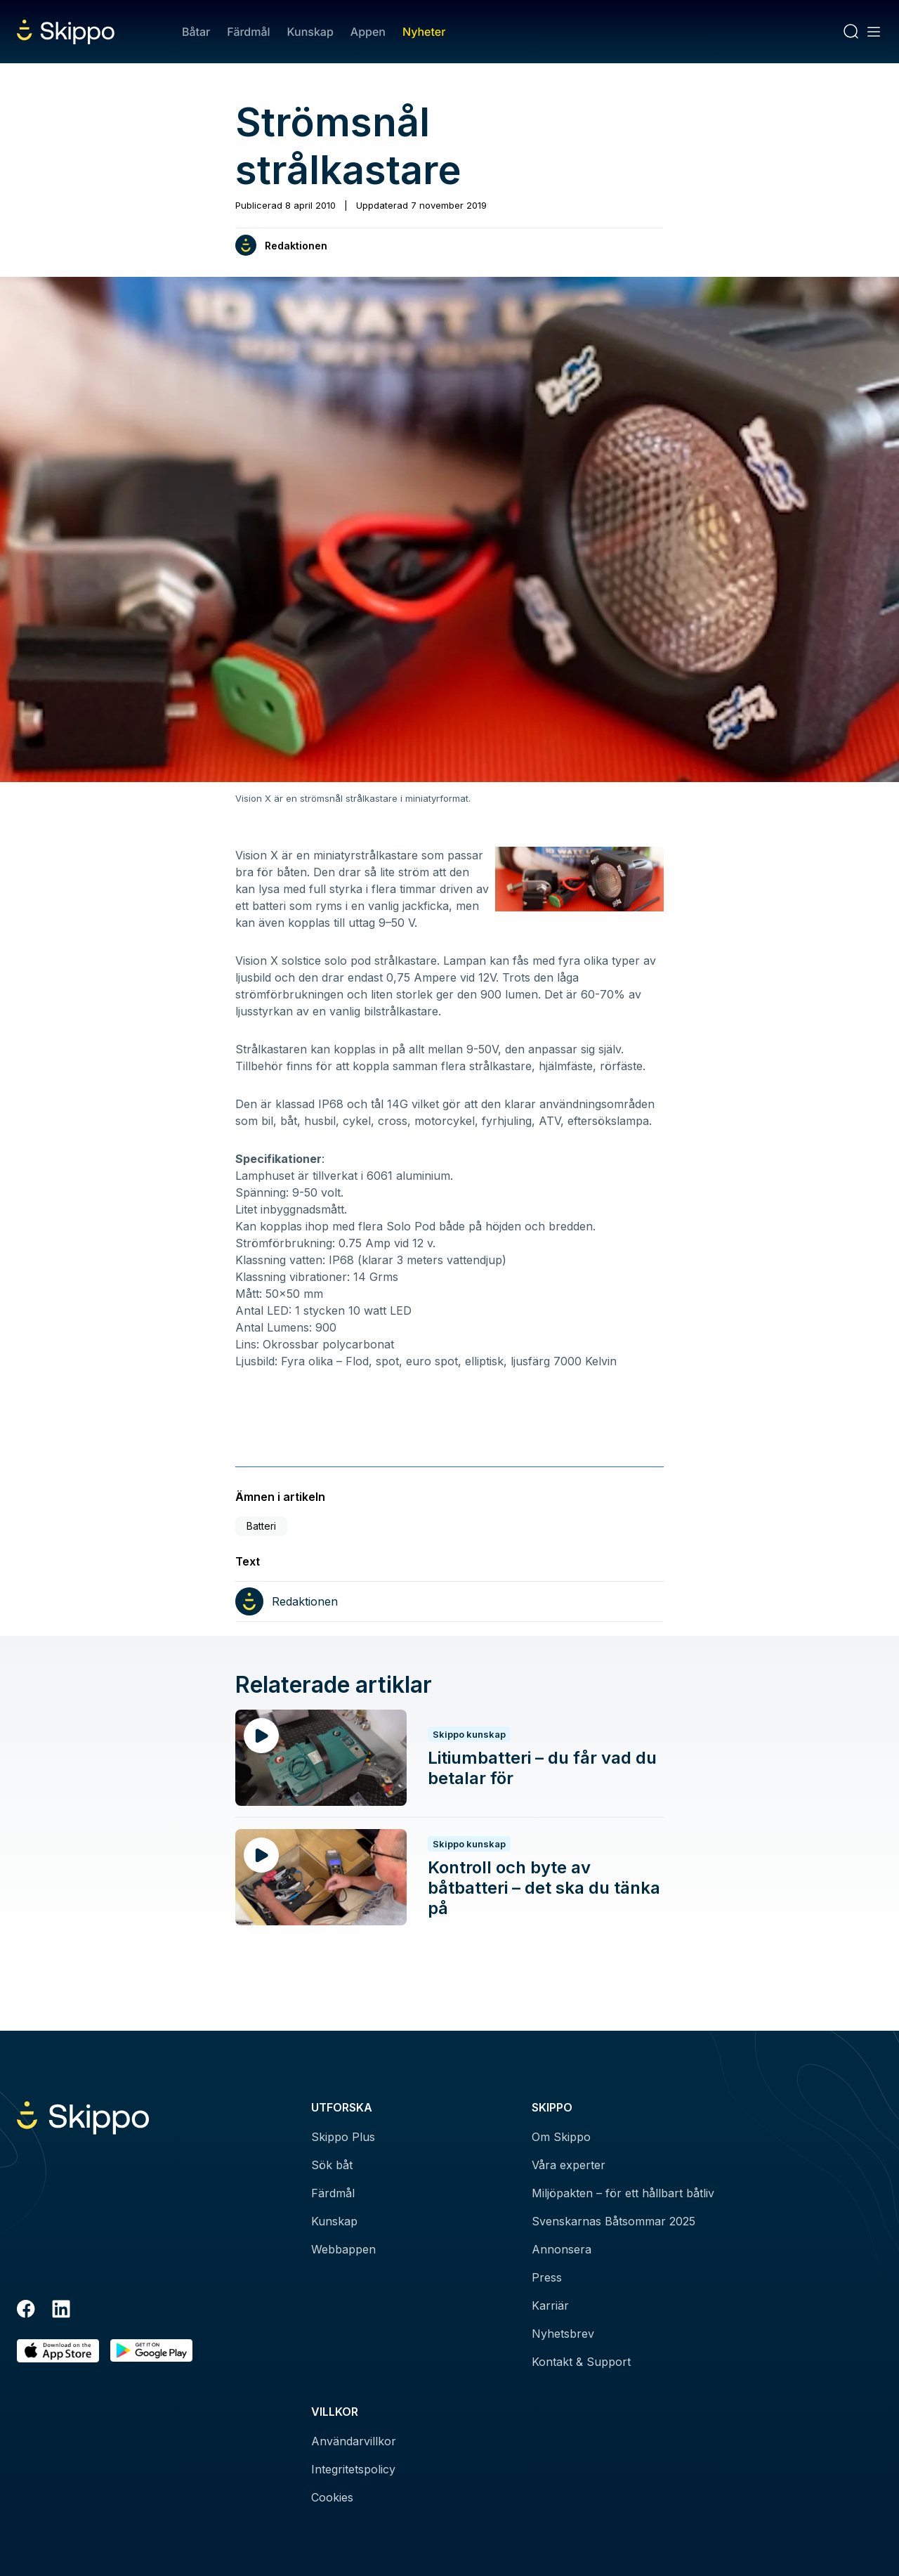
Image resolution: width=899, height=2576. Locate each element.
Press (547, 2277)
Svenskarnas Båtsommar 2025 (613, 2221)
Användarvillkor (353, 2441)
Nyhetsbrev (563, 2334)
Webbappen (343, 2249)
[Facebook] (26, 2311)
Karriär (550, 2305)
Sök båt (332, 2165)
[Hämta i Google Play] (151, 2350)
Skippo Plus (343, 2137)
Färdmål (248, 32)
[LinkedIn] (61, 2311)
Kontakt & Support (581, 2362)
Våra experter (568, 2165)
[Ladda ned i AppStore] (58, 2350)
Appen (368, 32)
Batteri (261, 1526)
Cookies (332, 2497)
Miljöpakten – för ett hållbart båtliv (623, 2193)
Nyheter (423, 32)
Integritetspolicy (353, 2469)
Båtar (196, 32)
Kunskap (310, 32)
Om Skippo (561, 2137)
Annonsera (561, 2249)
